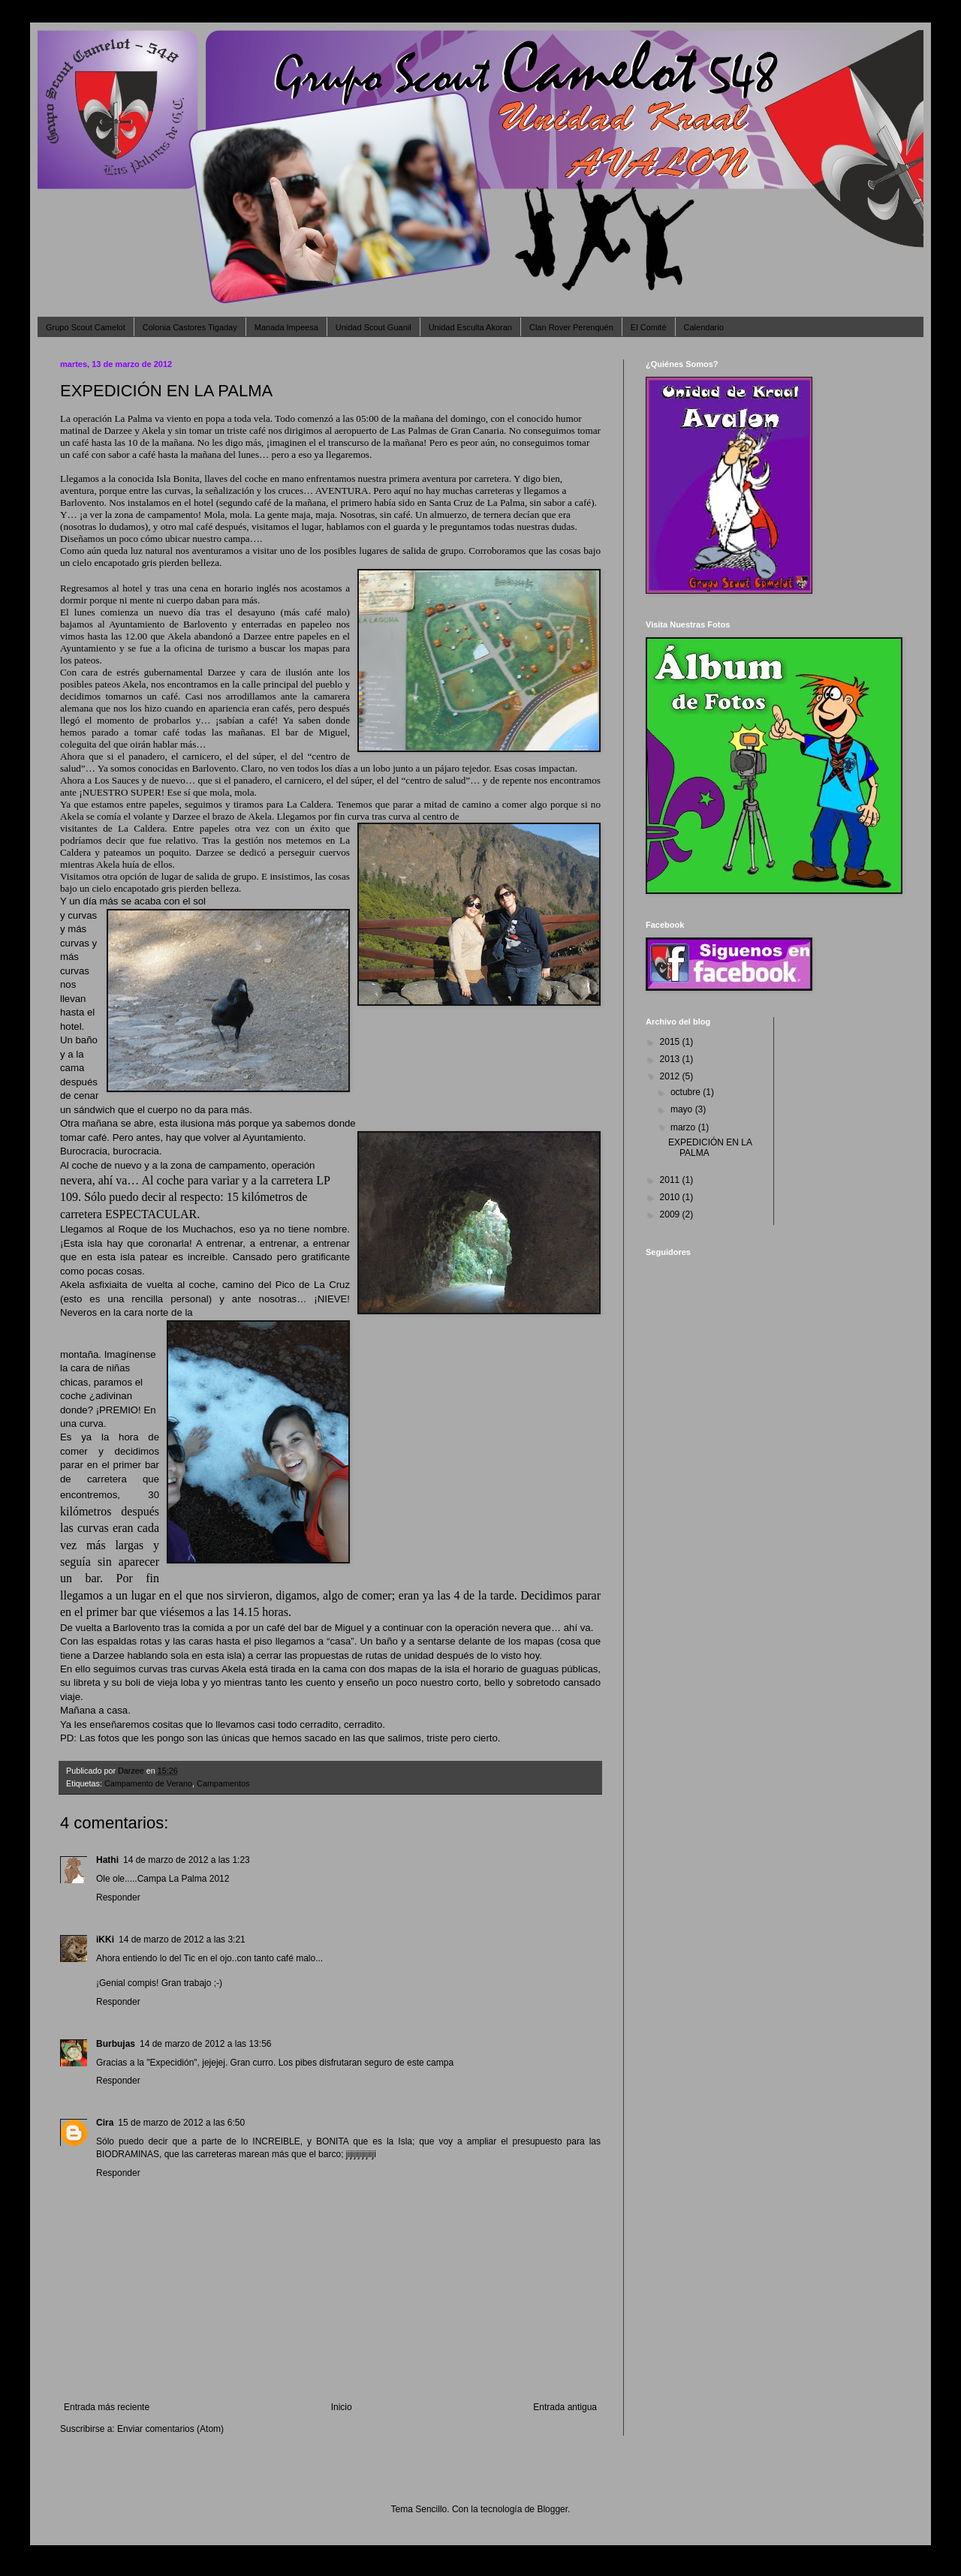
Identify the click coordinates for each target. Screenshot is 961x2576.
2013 (671, 1059)
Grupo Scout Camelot (85, 327)
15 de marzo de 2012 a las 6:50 (181, 2122)
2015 (671, 1042)
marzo (684, 1127)
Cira (104, 2122)
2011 (671, 1180)
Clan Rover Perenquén (571, 327)
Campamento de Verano (148, 1783)
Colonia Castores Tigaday (190, 327)
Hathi (107, 1860)
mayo (682, 1109)
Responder (118, 1897)
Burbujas (115, 2044)
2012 (671, 1076)
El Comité (649, 327)
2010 (671, 1197)
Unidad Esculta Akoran (470, 327)
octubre (686, 1092)
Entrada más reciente (106, 2407)
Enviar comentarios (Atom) (170, 2429)
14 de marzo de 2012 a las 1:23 (186, 1860)
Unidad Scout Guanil (373, 327)
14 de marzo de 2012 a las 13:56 (205, 2044)
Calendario (704, 327)
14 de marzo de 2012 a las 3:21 (182, 1939)
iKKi (105, 1939)
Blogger (552, 2509)
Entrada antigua (565, 2407)
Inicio (341, 2407)
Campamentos (223, 1783)
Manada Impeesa (286, 327)
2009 (671, 1214)
